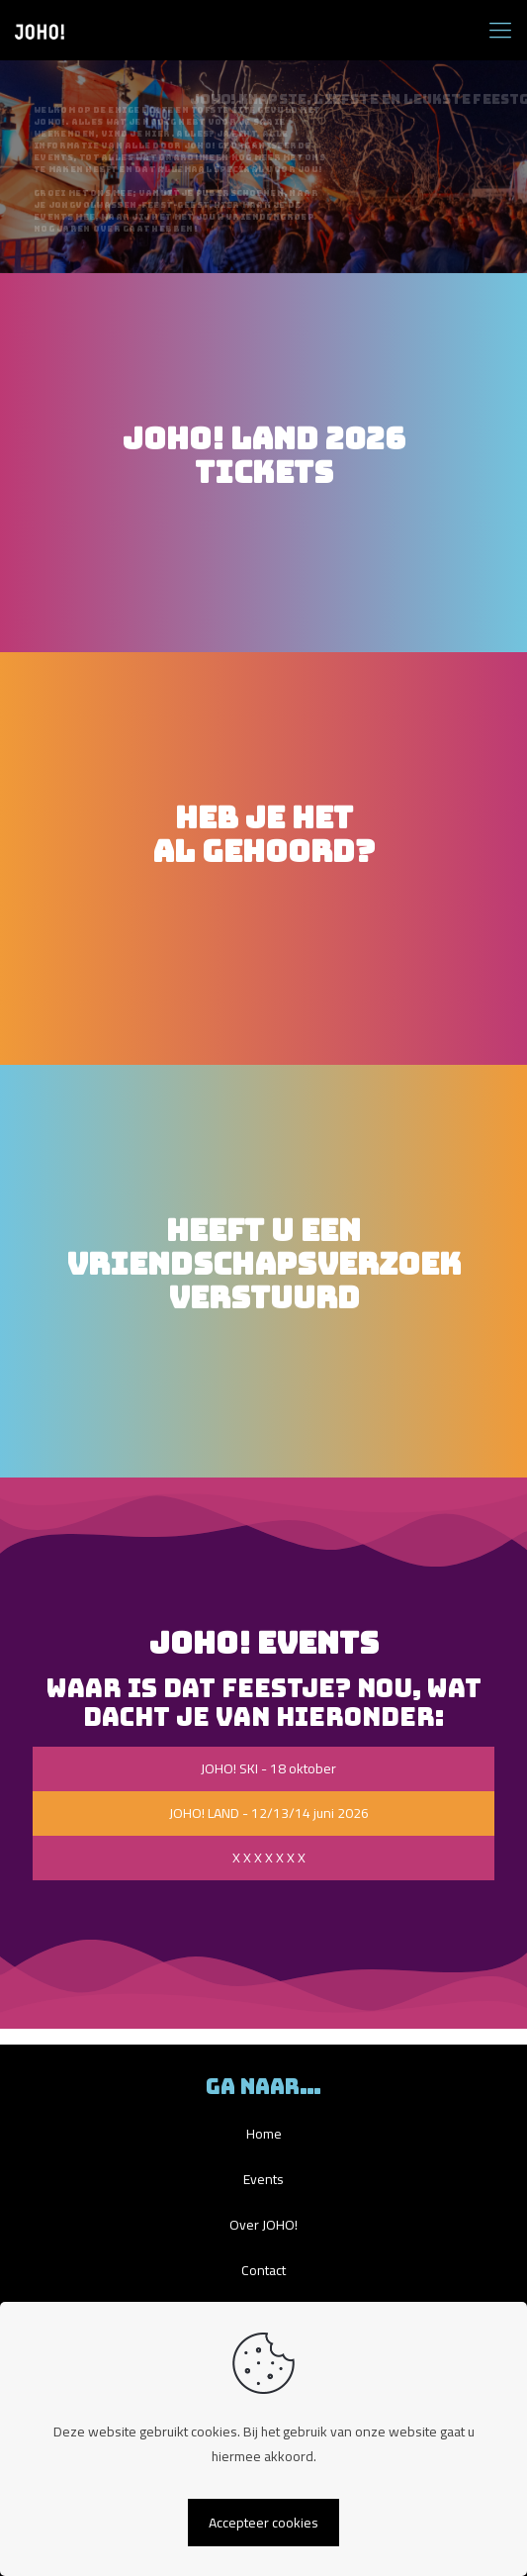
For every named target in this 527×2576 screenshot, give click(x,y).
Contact (263, 2270)
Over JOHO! (263, 2225)
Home (264, 2134)
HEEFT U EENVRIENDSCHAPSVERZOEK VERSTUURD (264, 1263)
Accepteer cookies (263, 2522)
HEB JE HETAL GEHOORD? (263, 851)
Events (263, 2179)
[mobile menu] (500, 30)
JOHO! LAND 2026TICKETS (264, 455)
